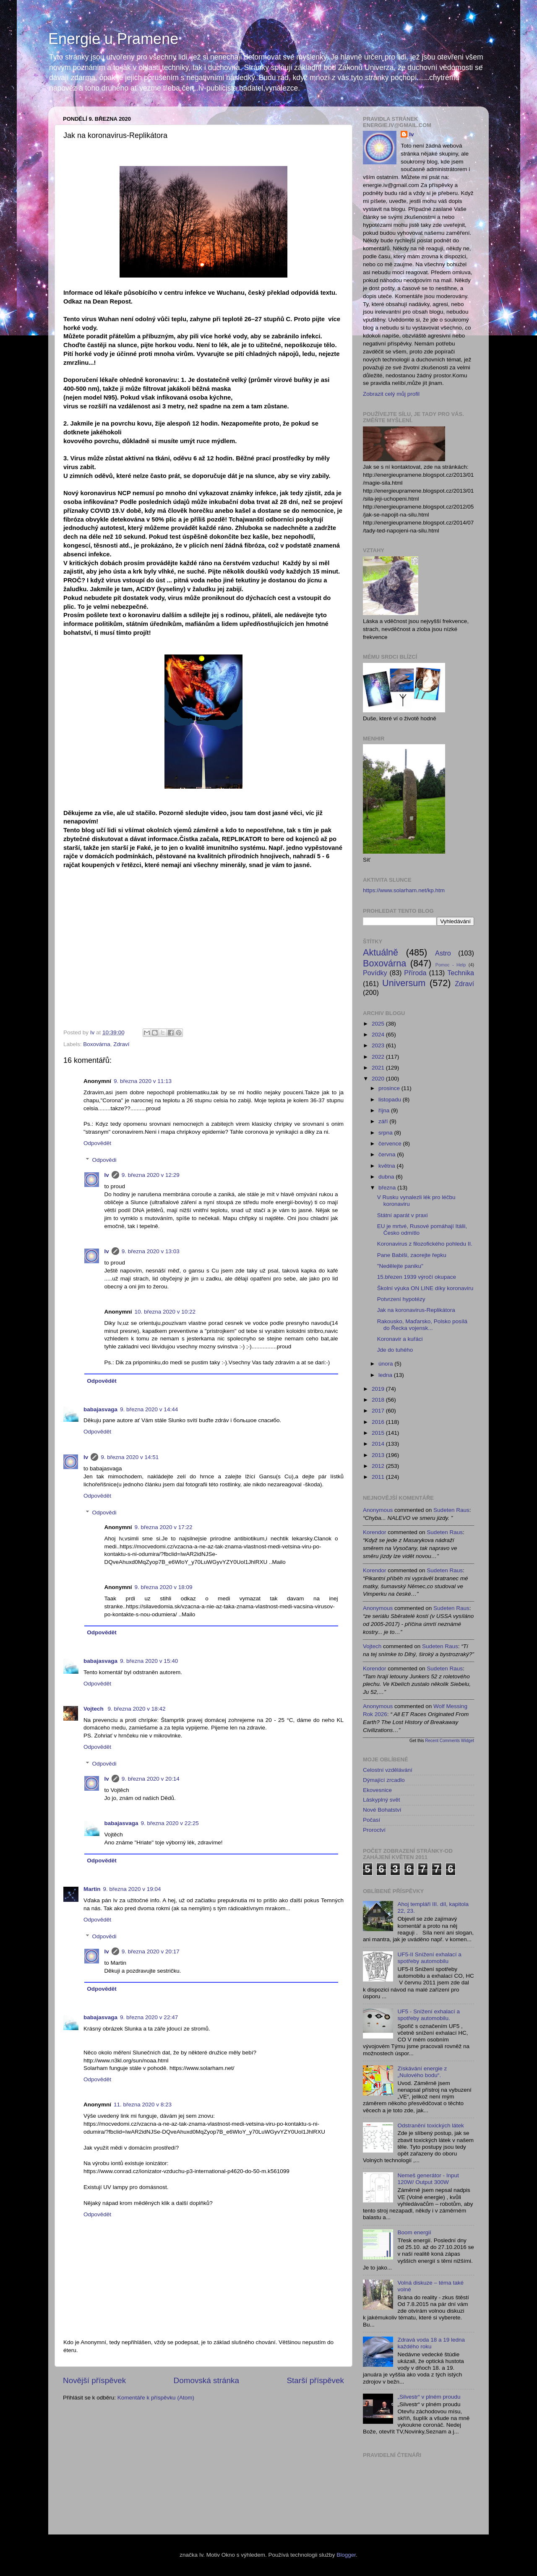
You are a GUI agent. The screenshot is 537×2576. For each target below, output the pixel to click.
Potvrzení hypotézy (401, 1299)
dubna (387, 1177)
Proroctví (374, 1830)
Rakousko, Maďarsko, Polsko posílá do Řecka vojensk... (422, 1324)
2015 (379, 1433)
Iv (106, 1175)
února (386, 1364)
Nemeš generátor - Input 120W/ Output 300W (428, 2178)
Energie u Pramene (113, 38)
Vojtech (94, 1709)
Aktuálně (380, 952)
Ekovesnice (377, 1790)
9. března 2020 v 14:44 (149, 1409)
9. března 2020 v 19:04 (132, 1889)
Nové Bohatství (382, 1810)
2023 (379, 1045)
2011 (379, 1477)
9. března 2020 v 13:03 (151, 1251)
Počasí (371, 1820)
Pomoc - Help (450, 964)
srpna (386, 1133)
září (383, 1121)
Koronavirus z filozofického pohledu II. (424, 1244)
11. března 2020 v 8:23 (143, 2104)
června (387, 1154)
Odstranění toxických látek (430, 2125)
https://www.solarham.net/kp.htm (404, 890)
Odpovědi (104, 1160)
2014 (379, 1444)
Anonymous (378, 1510)
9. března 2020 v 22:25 (170, 1823)
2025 (379, 1024)
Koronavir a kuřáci (400, 1339)
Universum (403, 983)
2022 (379, 1057)
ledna (386, 1375)
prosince (389, 1088)
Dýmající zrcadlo (384, 1780)
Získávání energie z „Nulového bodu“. (422, 2071)
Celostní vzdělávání (387, 1770)
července (390, 1143)
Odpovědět (97, 1143)
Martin (92, 1889)
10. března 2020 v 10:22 (165, 1312)
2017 (379, 1410)
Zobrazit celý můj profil (391, 394)
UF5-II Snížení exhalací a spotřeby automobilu (429, 1957)
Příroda (415, 972)
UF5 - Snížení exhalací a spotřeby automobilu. (428, 2014)
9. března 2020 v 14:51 (130, 1457)
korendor (374, 1532)
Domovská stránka (206, 2380)
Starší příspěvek (315, 2380)
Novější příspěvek (94, 2380)
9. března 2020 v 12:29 (151, 1175)
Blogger (346, 2555)
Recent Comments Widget (449, 1740)
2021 (379, 1068)
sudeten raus (451, 1510)
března (387, 1187)
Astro (443, 953)
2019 (379, 1389)
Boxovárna (96, 1044)
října (384, 1110)
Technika (460, 972)
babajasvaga (100, 1409)
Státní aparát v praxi (402, 1215)
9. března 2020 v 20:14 (151, 1779)
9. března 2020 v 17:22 (164, 1527)
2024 (379, 1034)
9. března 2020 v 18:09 (164, 1587)
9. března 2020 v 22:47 (149, 2017)
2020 (379, 1078)
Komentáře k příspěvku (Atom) (155, 2397)
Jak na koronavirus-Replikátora (416, 1310)
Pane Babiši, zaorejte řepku (411, 1255)
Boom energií (414, 2232)
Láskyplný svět (381, 1800)
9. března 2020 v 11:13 (143, 1081)
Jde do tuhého (395, 1350)
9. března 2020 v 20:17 (151, 1951)
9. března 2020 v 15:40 (149, 1661)
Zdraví (121, 1044)
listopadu (390, 1099)
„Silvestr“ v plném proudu (428, 2397)
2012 (379, 1466)
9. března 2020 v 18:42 (137, 1709)
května (387, 1166)
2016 (379, 1422)
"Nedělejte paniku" (400, 1266)
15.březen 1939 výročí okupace (416, 1277)
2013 (379, 1455)
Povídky (375, 972)
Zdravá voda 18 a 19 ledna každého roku (431, 2343)
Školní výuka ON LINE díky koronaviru (425, 1288)
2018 (379, 1400)
